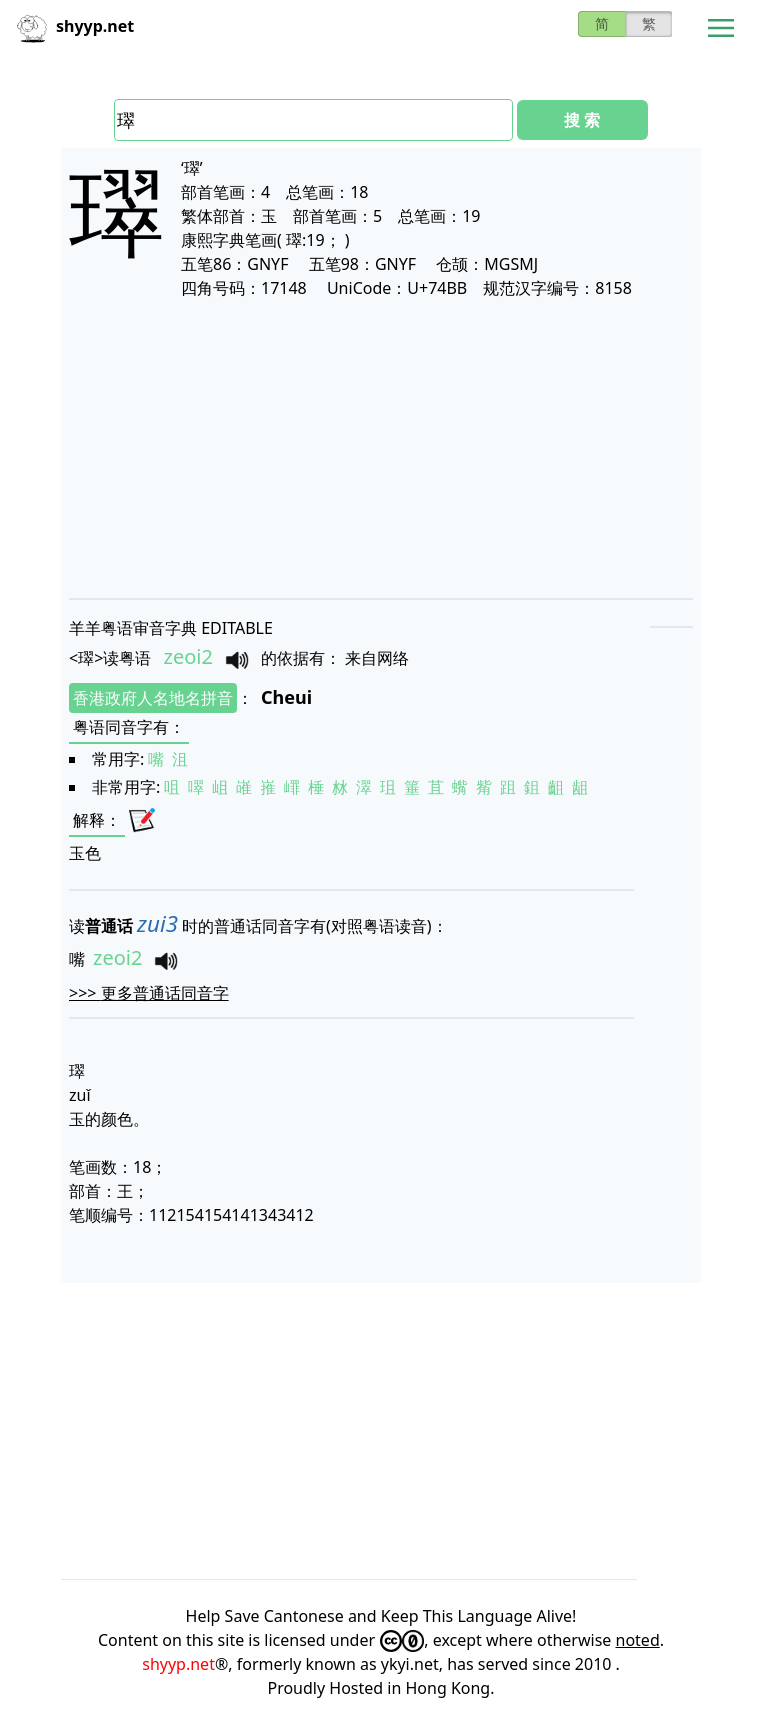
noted (638, 1640)
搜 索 (582, 120)
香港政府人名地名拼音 (153, 698)
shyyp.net (178, 1664)
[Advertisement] (381, 448)
